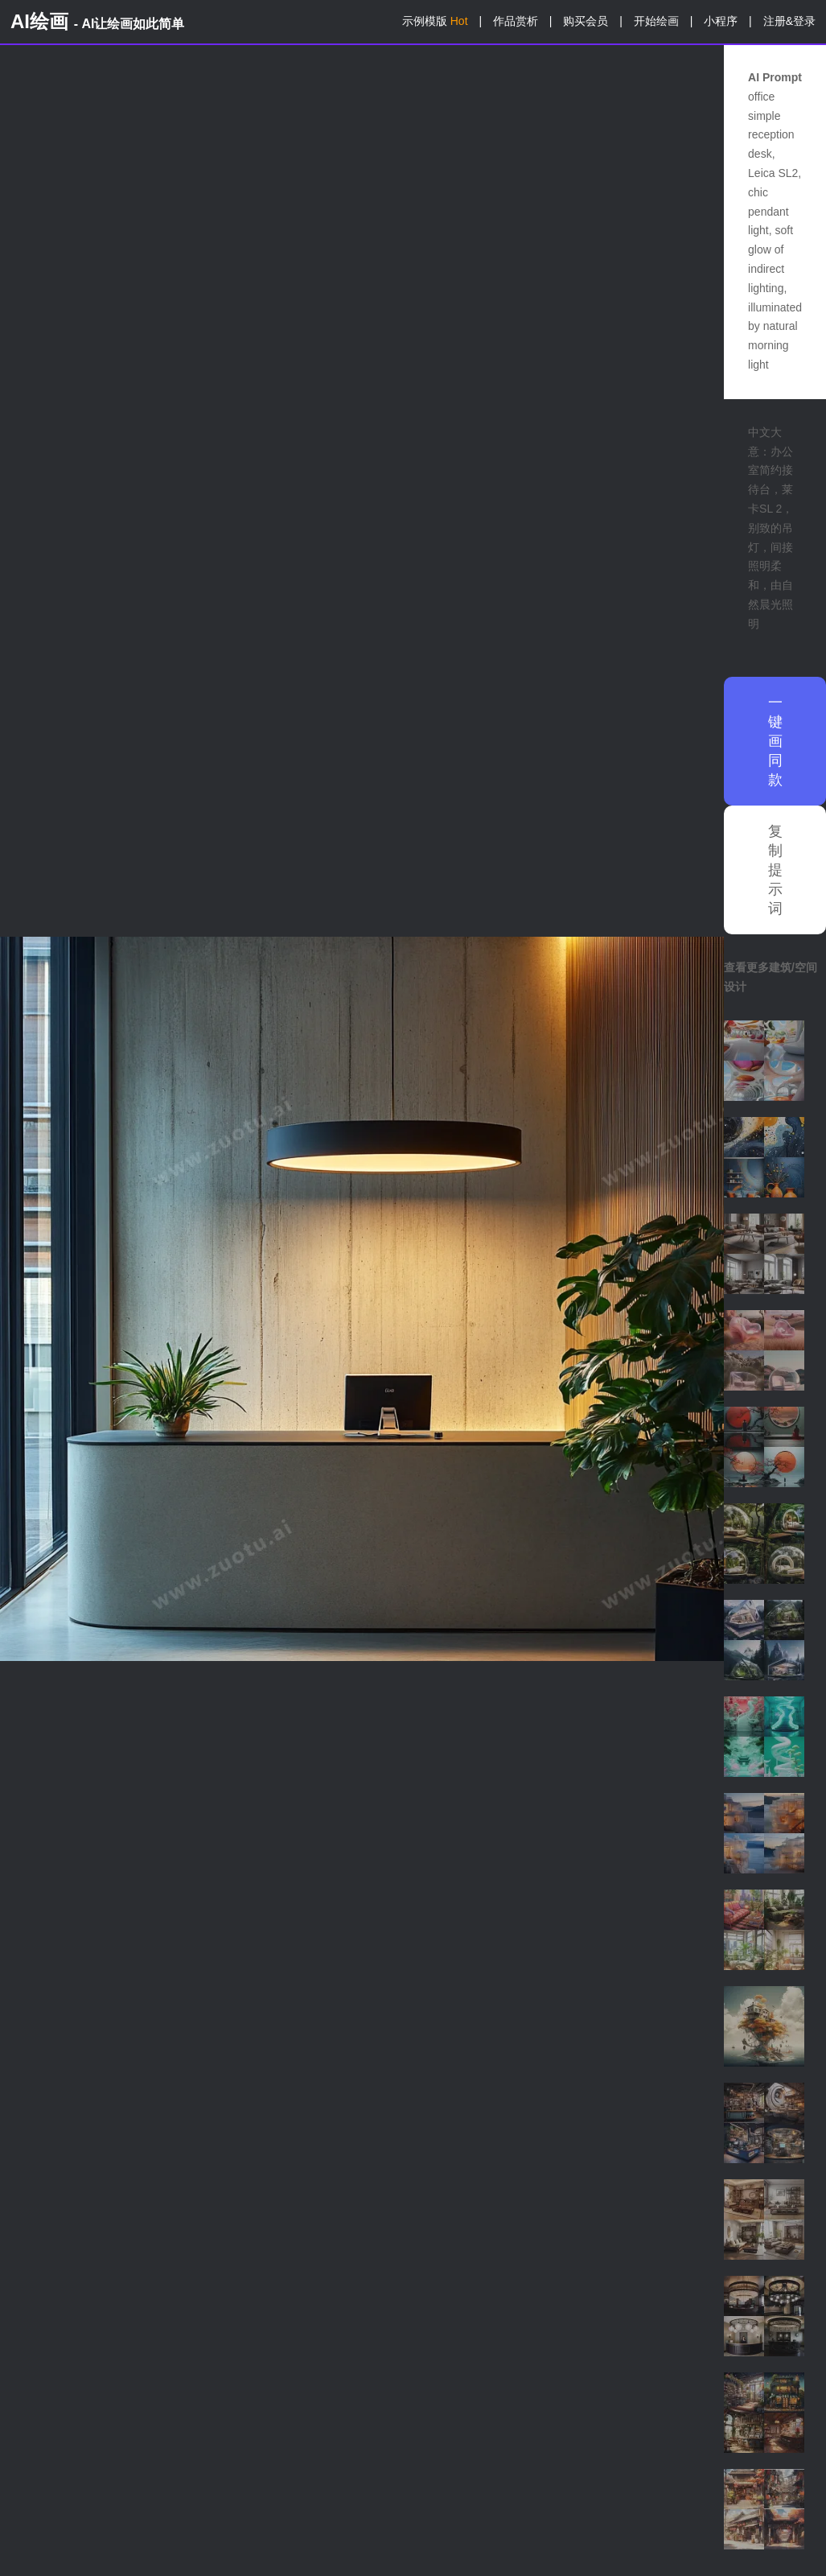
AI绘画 (97, 21)
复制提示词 (775, 870)
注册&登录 (789, 20)
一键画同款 (775, 741)
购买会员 (585, 20)
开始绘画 (656, 20)
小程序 (721, 20)
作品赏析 (515, 20)
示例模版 (435, 20)
